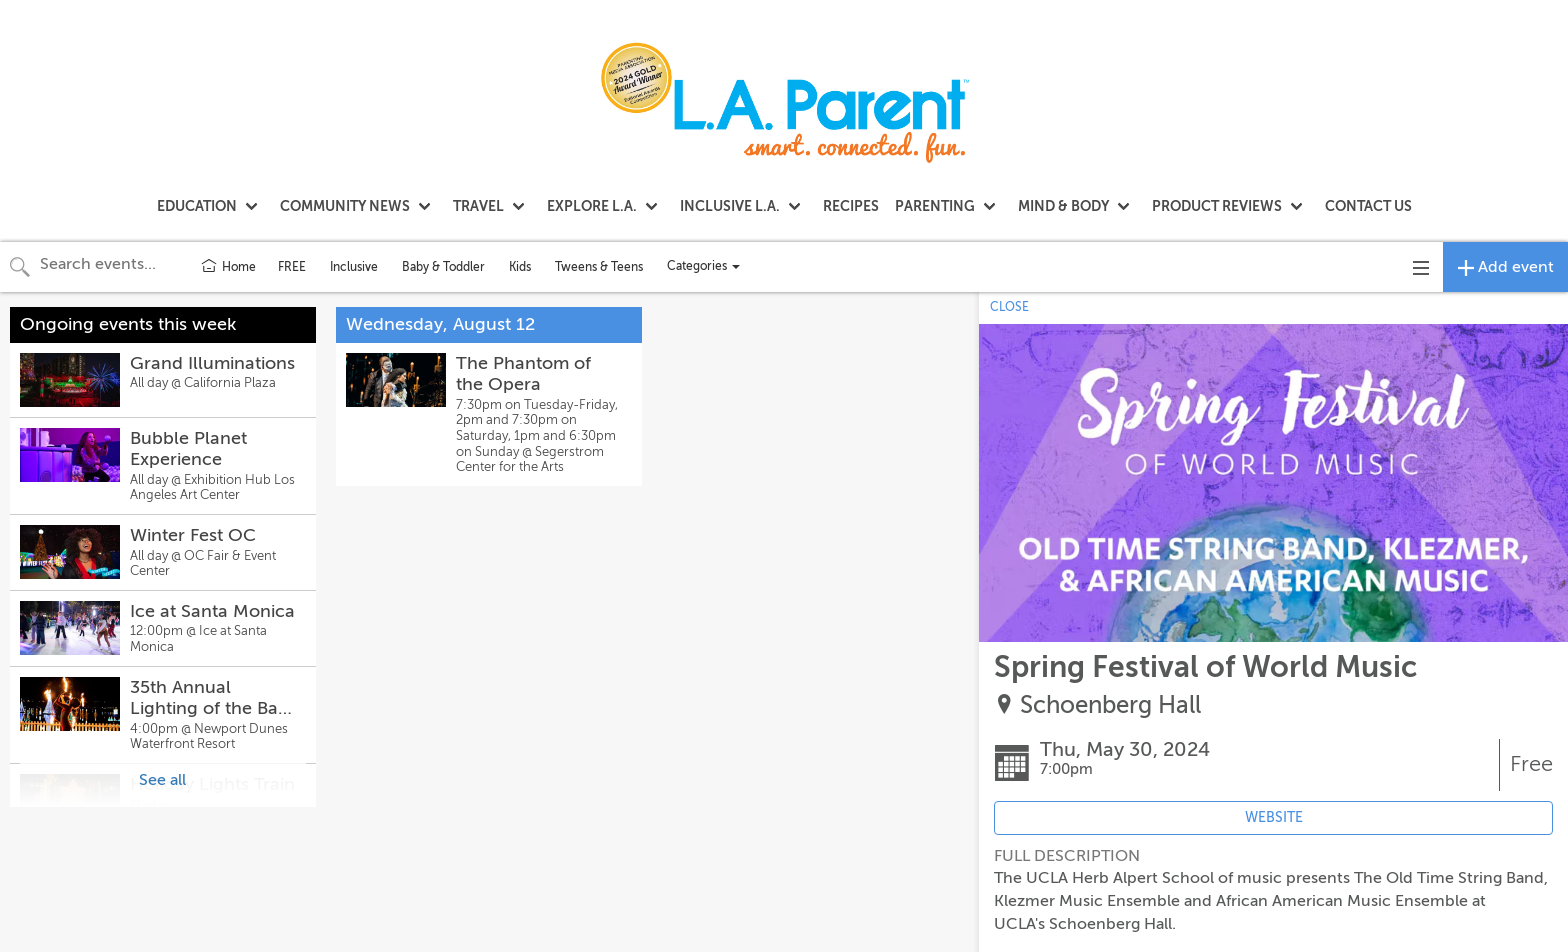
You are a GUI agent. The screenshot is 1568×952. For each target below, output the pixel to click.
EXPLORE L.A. (592, 206)
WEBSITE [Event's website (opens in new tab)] (1274, 817)
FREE (292, 267)
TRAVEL (478, 206)
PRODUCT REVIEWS (1217, 206)
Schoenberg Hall (1110, 705)
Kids (520, 267)
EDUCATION (197, 206)
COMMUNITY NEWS (345, 206)
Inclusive (354, 267)
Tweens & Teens (599, 267)
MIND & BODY (1063, 206)
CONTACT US (1368, 206)
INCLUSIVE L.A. (730, 206)
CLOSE (1009, 307)
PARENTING (935, 206)
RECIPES (851, 206)
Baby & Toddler (443, 267)
